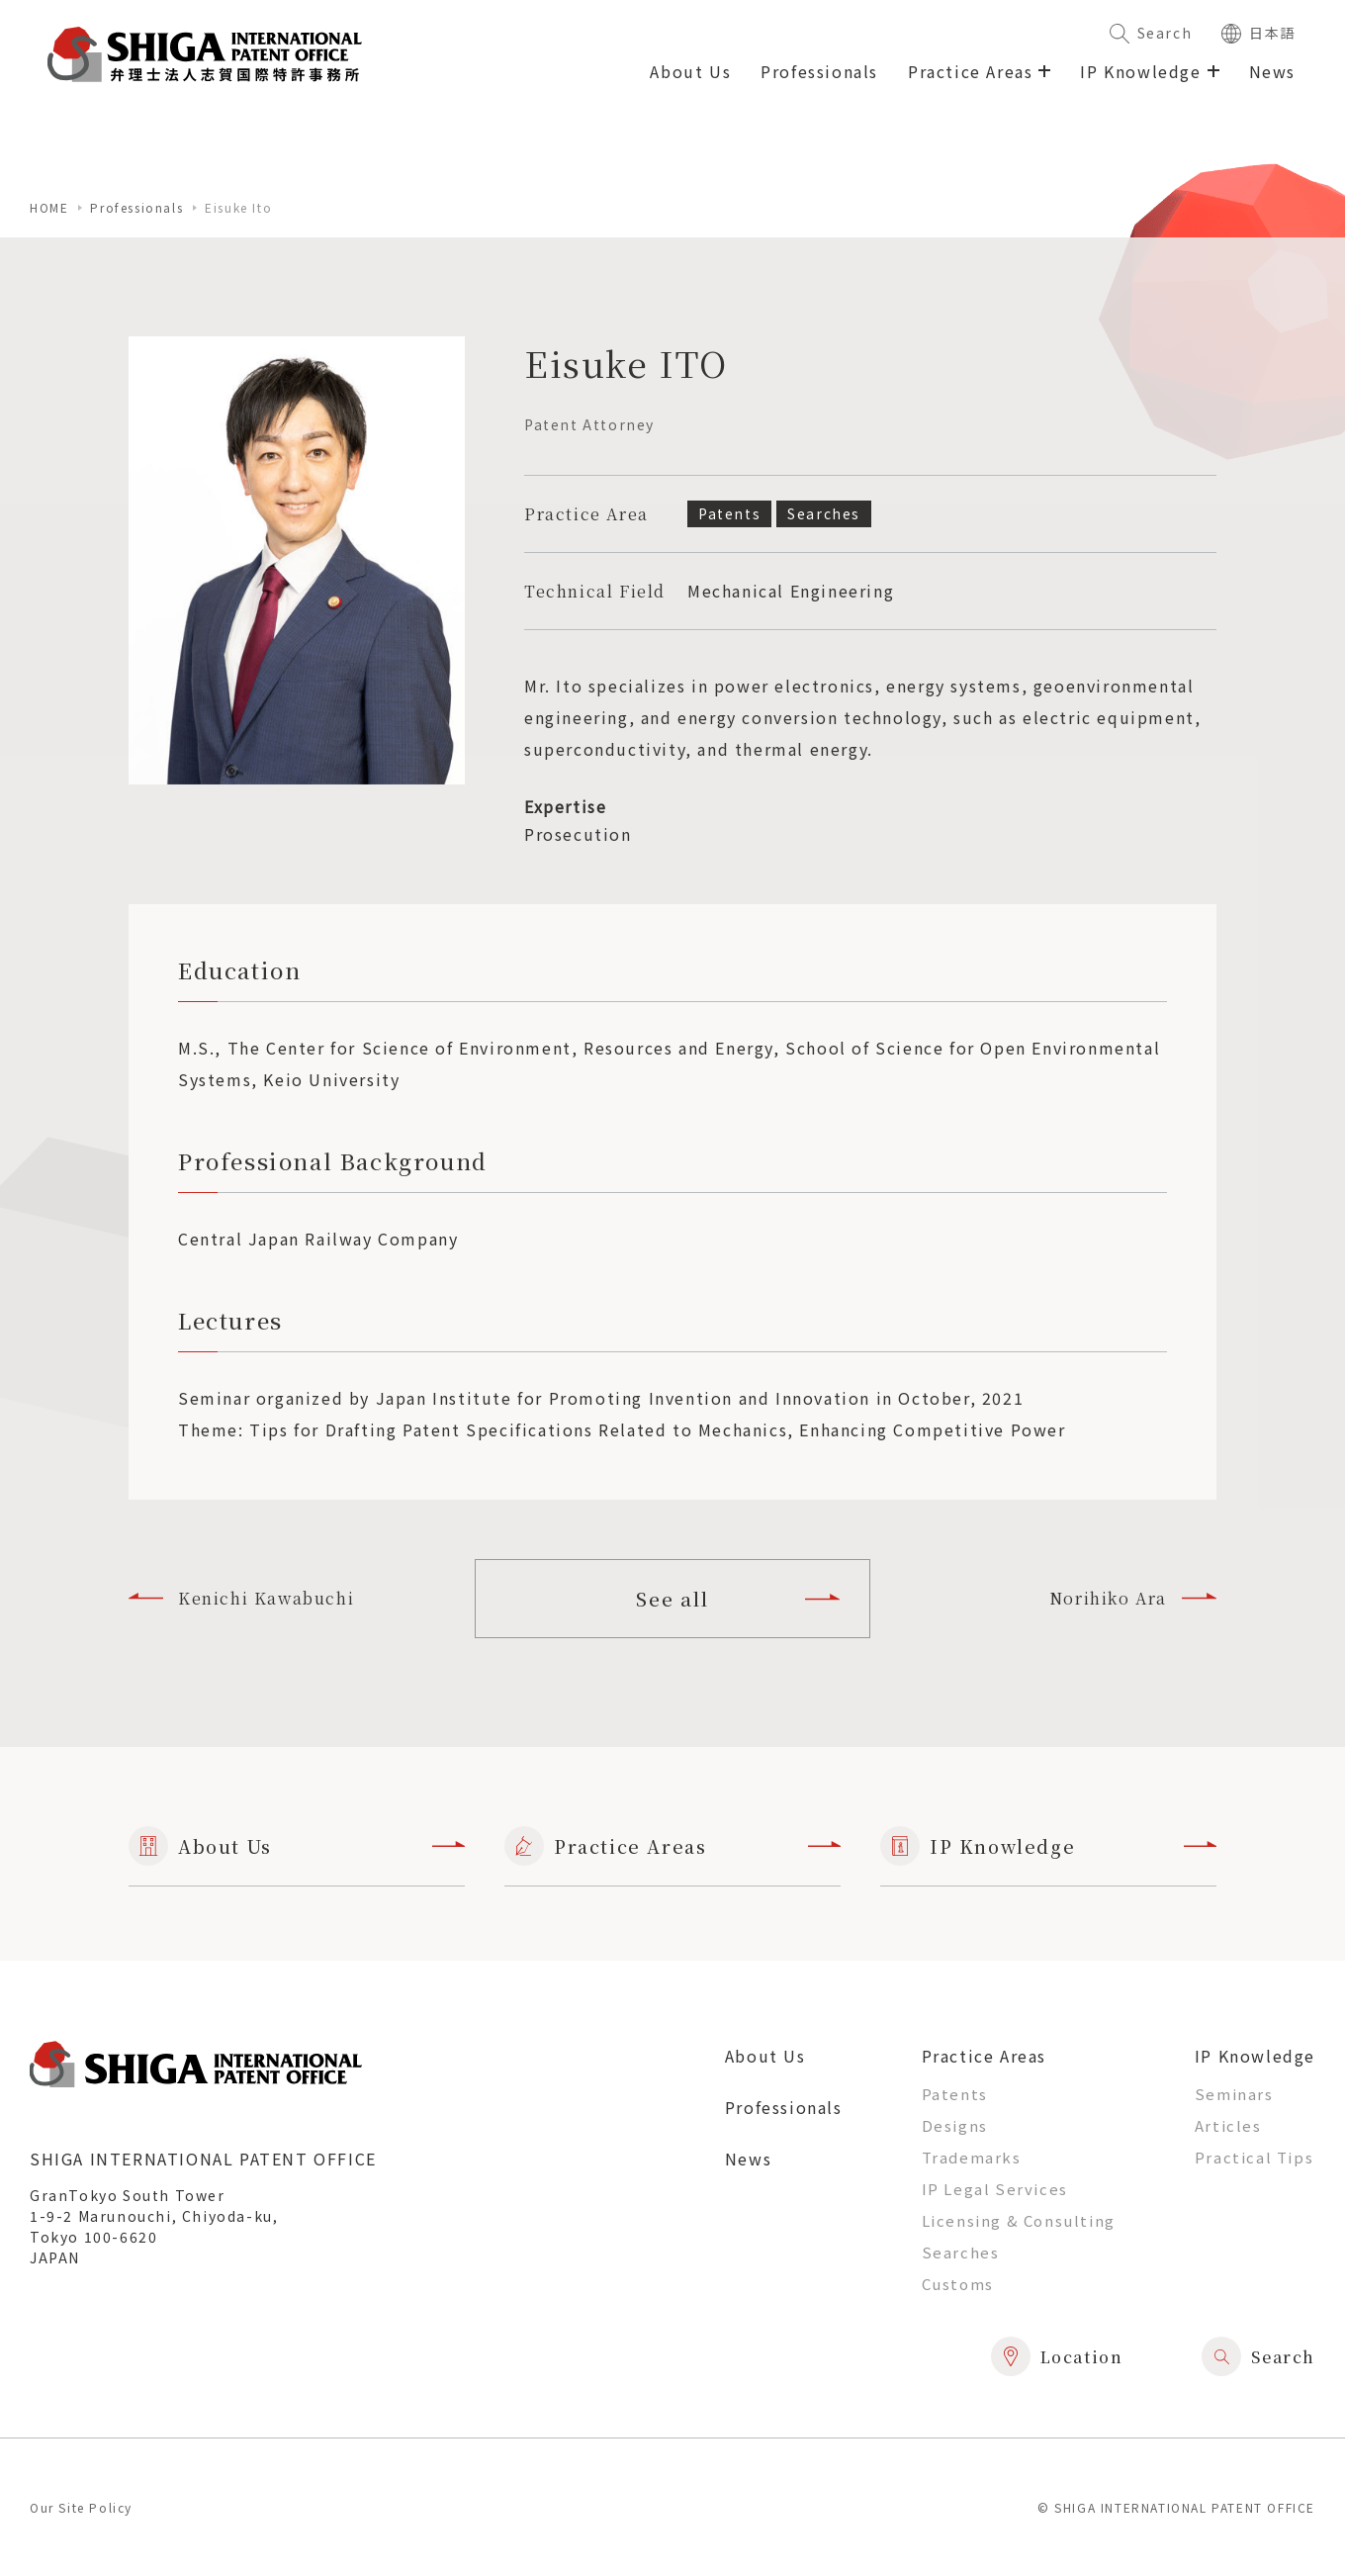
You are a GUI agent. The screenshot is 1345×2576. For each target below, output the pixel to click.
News (1272, 71)
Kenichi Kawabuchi (241, 1598)
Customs (958, 2283)
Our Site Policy (81, 2507)
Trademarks (972, 2157)
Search (1151, 33)
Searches (961, 2252)
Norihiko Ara (1132, 1598)
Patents (955, 2093)
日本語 (1258, 33)
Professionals (819, 71)
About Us (690, 71)
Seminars (1234, 2093)
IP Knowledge (1048, 1846)
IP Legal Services (995, 2188)
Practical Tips (1254, 2157)
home (49, 207)
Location (1057, 2356)
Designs (955, 2125)
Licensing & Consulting (1019, 2220)
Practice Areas (672, 1846)
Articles (1228, 2125)
